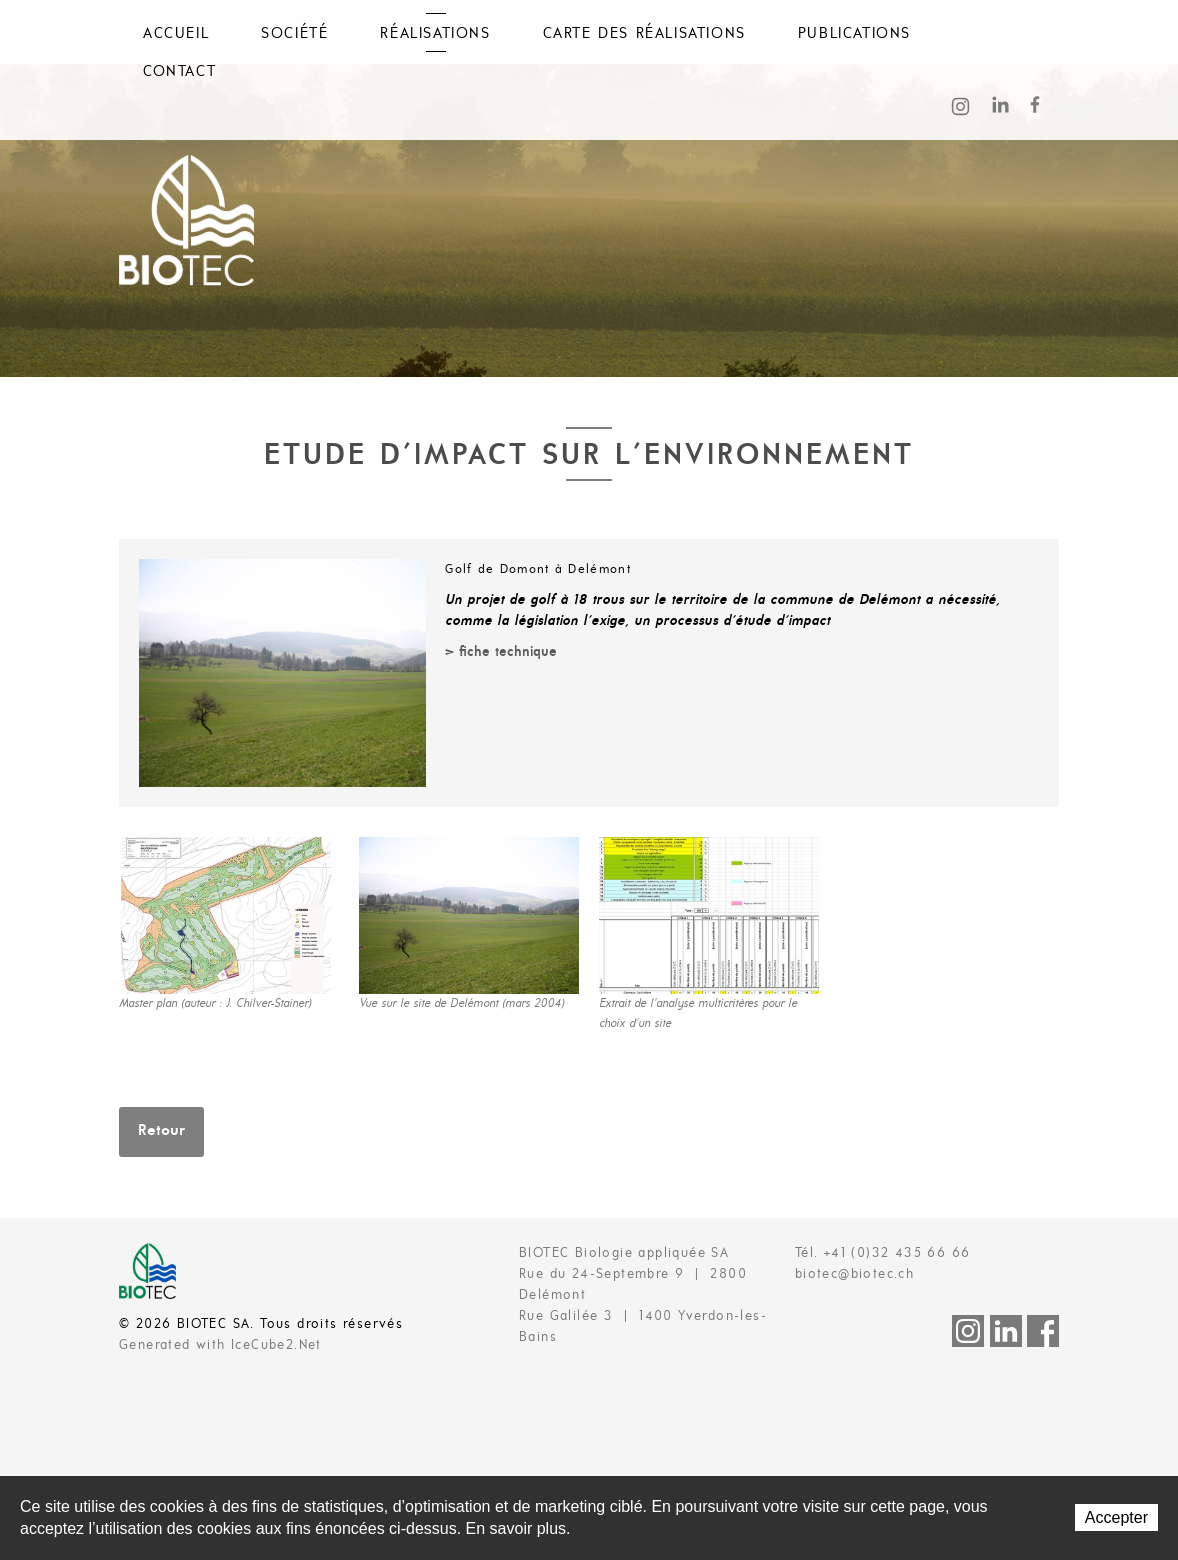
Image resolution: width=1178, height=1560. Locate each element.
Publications (854, 34)
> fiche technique (501, 652)
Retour (161, 1131)
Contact (179, 72)
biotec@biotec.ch (854, 1274)
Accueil (176, 34)
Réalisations (435, 34)
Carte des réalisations (644, 34)
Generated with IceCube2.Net (220, 1345)
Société (294, 34)
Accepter (1116, 1517)
